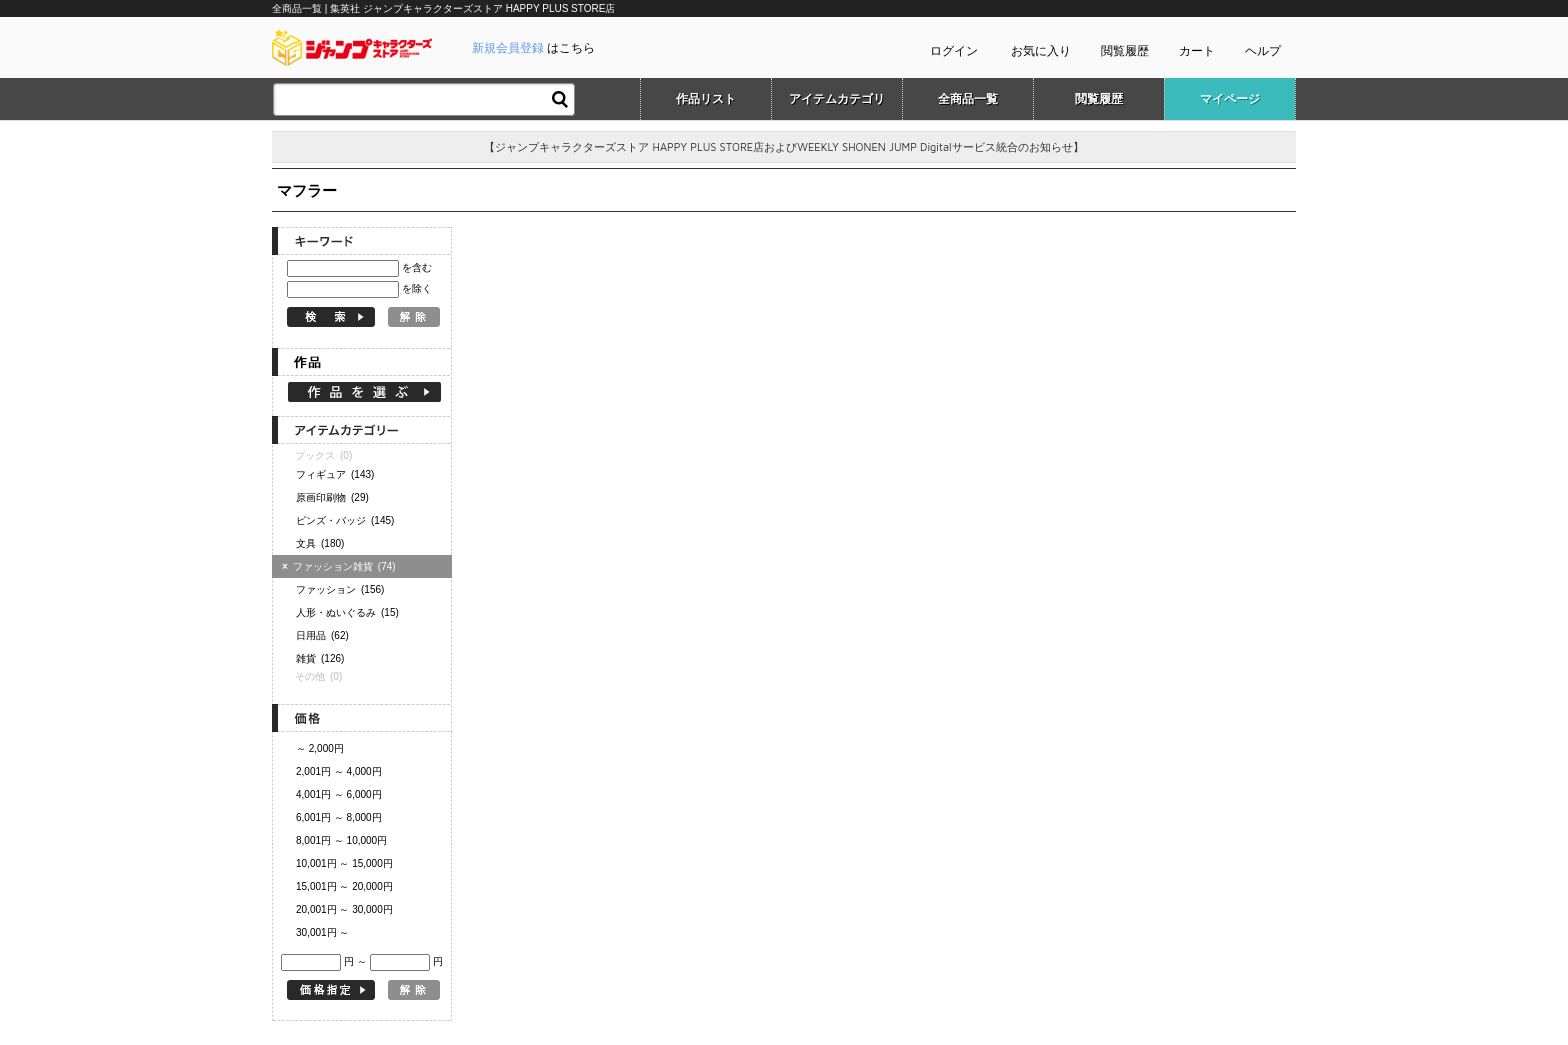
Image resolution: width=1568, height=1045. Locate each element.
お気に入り (1041, 51)
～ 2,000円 (320, 748)
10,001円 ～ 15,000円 (344, 863)
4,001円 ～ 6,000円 (339, 794)
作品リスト (706, 99)
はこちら (533, 48)
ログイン (954, 51)
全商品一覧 (968, 99)
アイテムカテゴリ (837, 99)
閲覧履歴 (1125, 51)
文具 (320, 543)
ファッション (340, 589)
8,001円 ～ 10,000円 (341, 840)
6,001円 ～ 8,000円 (339, 817)
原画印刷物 (332, 497)
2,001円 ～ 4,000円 (339, 771)
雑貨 (320, 658)
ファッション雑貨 (341, 566)
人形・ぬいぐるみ (347, 612)
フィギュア (335, 474)
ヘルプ (1263, 51)
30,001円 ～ (322, 932)
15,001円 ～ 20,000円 (344, 886)
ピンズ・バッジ (345, 520)
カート (1197, 51)
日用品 (322, 635)
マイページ (1230, 99)
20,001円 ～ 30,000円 (344, 909)
